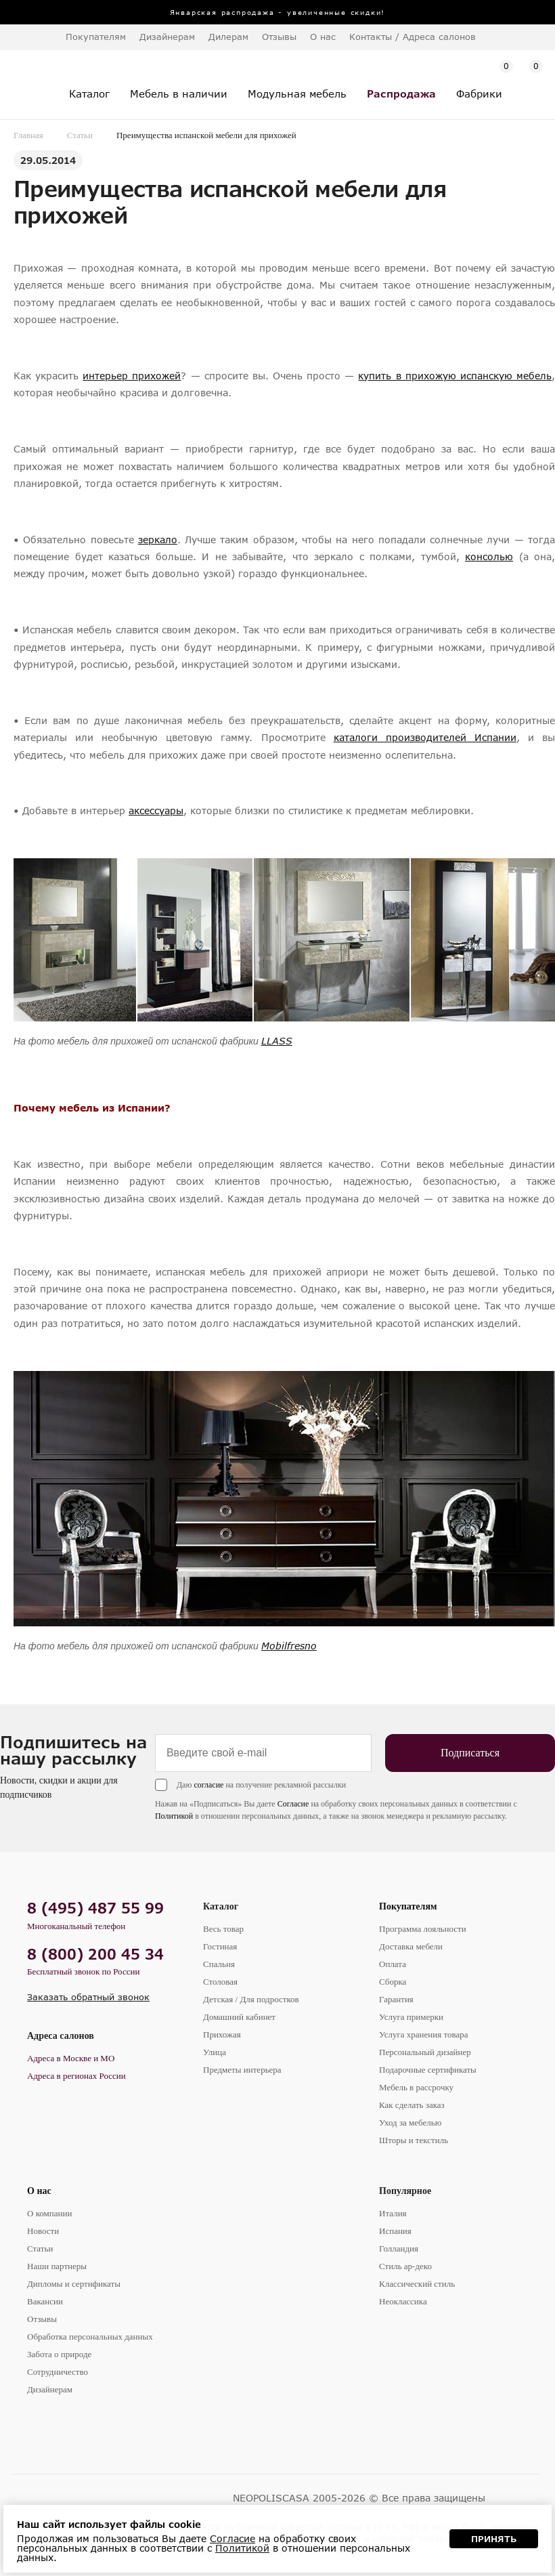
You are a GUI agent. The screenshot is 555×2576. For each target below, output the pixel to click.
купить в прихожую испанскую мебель (455, 375)
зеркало (157, 539)
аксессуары (156, 810)
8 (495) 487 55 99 (95, 1907)
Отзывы (279, 36)
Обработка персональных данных (90, 2336)
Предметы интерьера (242, 2070)
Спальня (219, 1964)
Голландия (398, 2248)
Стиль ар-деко (405, 2266)
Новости (43, 2231)
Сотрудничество (57, 2372)
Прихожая (222, 2034)
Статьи (80, 135)
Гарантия (396, 1999)
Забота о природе (59, 2354)
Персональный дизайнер (425, 2052)
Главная (28, 135)
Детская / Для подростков (251, 1999)
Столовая (220, 1982)
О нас (39, 2191)
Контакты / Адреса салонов (412, 36)
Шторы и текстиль (413, 2140)
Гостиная (220, 1946)
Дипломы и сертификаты (73, 2284)
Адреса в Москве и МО (70, 2058)
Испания (395, 2231)
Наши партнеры (57, 2266)
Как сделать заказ (412, 2105)
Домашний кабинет (239, 2017)
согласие (208, 1785)
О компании (49, 2213)
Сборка (392, 1982)
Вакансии (45, 2301)
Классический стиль (417, 2284)
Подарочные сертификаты (427, 2070)
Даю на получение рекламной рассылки (261, 1785)
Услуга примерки (411, 2017)
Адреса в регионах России (76, 2076)
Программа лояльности (422, 1929)
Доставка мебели (411, 1946)
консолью (489, 556)
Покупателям (408, 1906)
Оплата (392, 1964)
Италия (393, 2213)
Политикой (174, 1816)
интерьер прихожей (132, 375)
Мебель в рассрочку (416, 2087)
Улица (214, 2052)
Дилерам (228, 36)
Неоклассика (403, 2301)
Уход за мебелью (410, 2122)
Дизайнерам (167, 36)
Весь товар (223, 1929)
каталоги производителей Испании (425, 737)
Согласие (293, 1804)
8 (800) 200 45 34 (95, 1953)
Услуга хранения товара (423, 2034)
